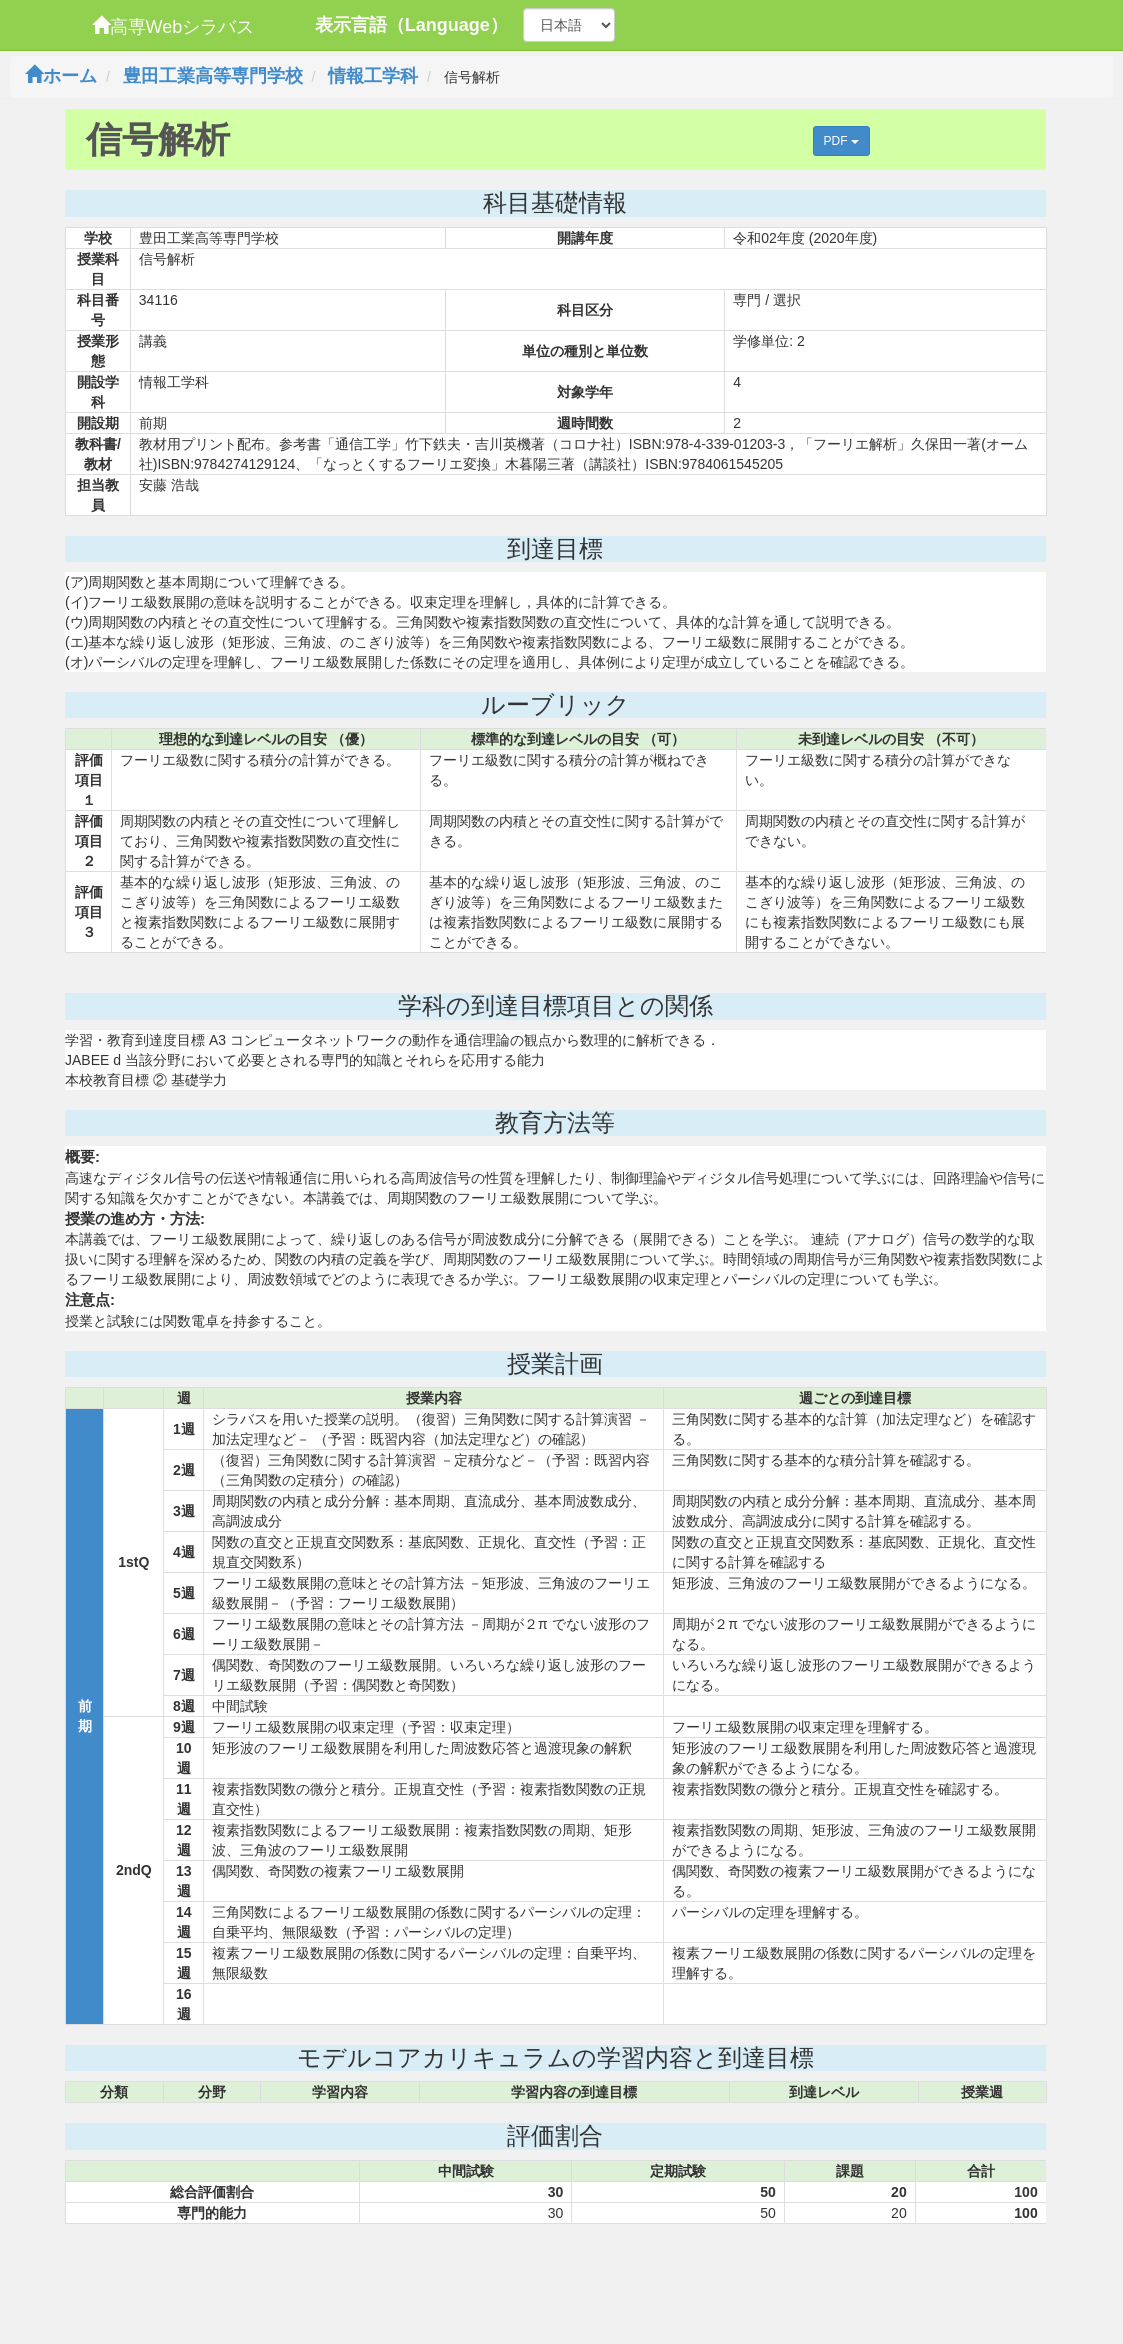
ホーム (61, 76)
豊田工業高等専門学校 (213, 76)
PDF (841, 141)
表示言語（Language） (411, 25)
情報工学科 (373, 76)
